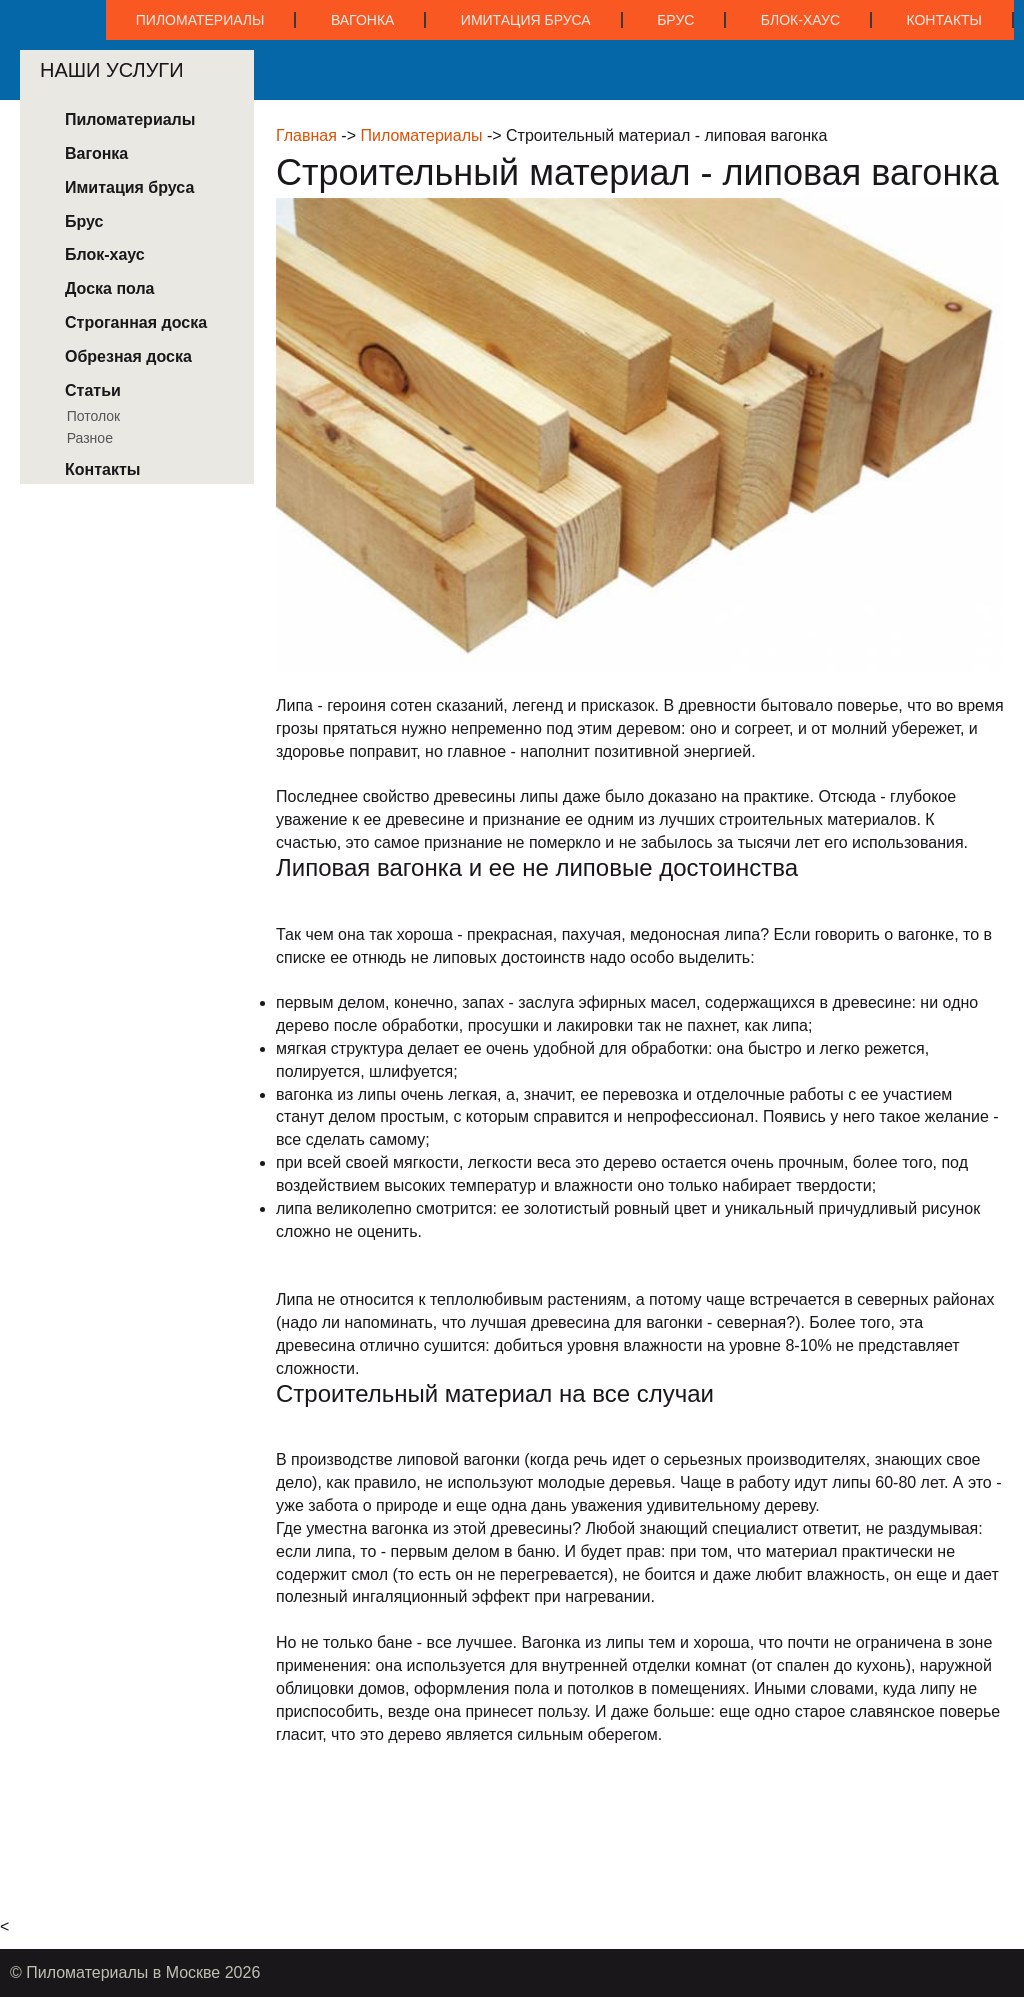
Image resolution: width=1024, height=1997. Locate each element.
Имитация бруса (526, 20)
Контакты (944, 20)
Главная (306, 135)
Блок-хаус (800, 20)
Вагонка (363, 20)
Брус (675, 20)
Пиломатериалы (200, 20)
